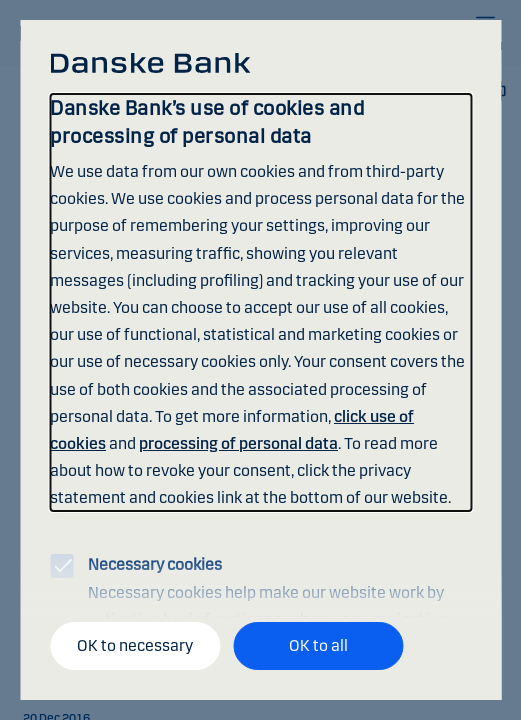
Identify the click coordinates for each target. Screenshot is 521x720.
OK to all (318, 645)
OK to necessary (135, 645)
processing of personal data (238, 443)
